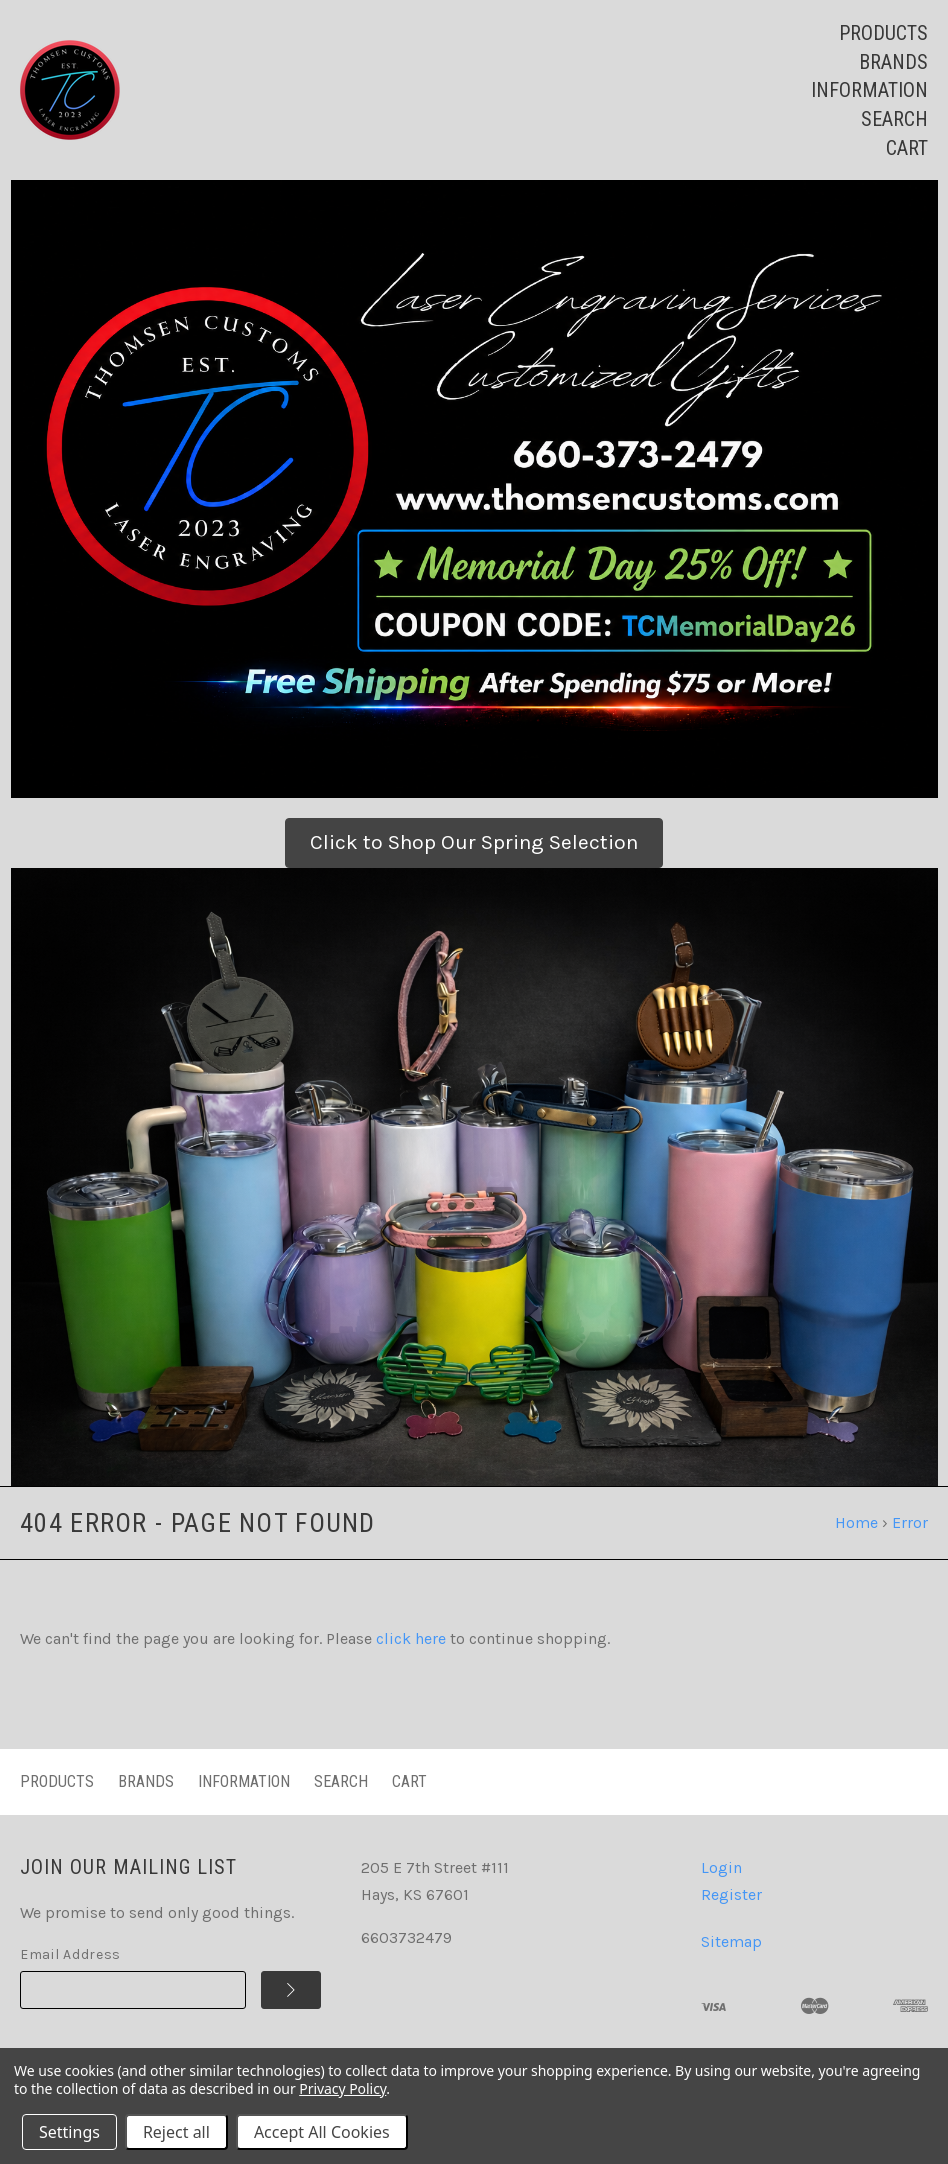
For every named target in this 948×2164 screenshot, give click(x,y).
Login (721, 1867)
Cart (907, 148)
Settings (69, 2132)
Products (883, 33)
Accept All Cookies (322, 2132)
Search (894, 119)
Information (869, 90)
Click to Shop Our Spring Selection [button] (474, 842)
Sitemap (731, 1941)
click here (411, 1638)
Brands (893, 62)
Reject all (176, 2132)
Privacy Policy (342, 2088)
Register (731, 1894)
